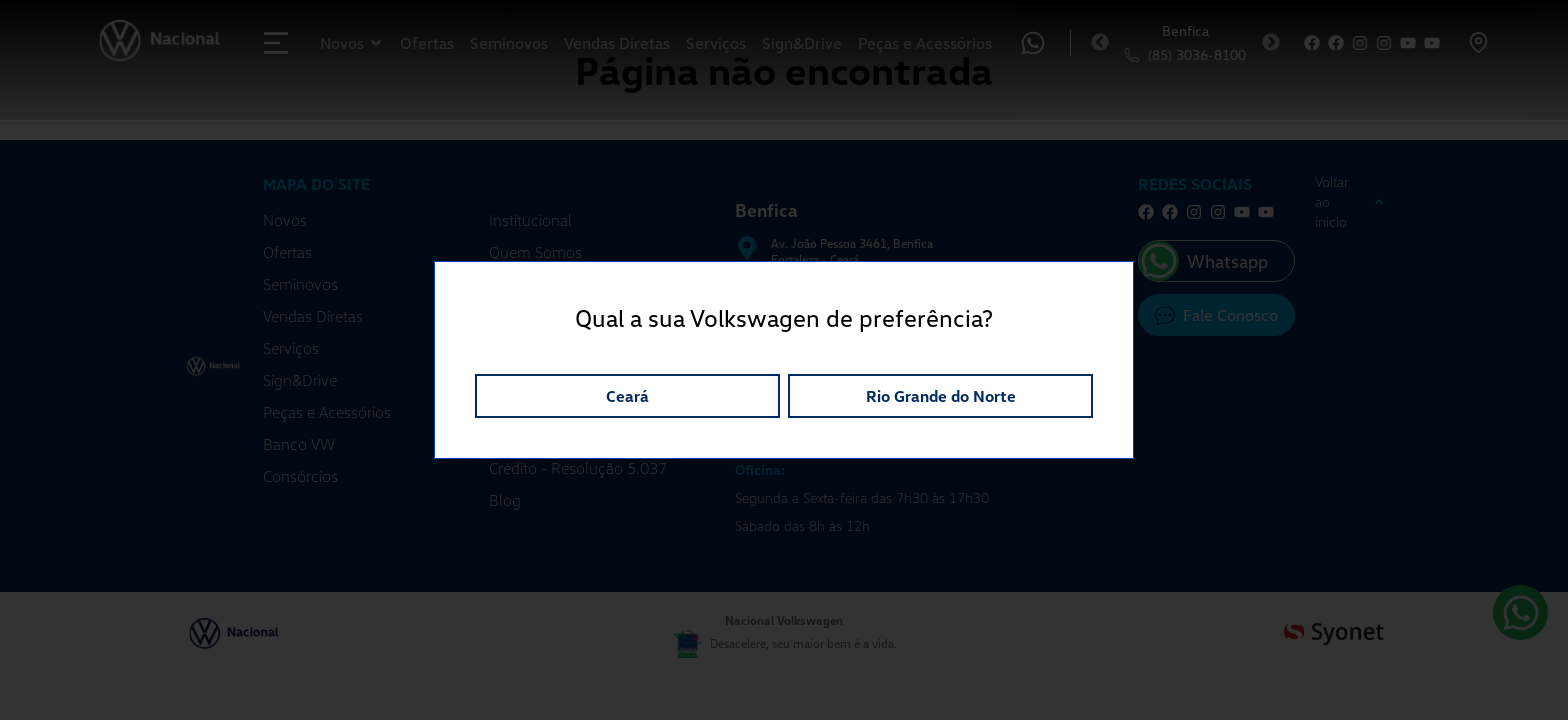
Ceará (627, 396)
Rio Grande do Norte (941, 396)
